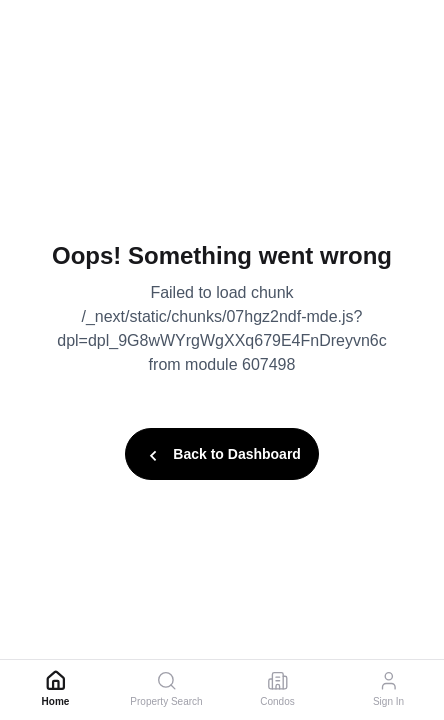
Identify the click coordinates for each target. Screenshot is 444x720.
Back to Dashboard (222, 456)
